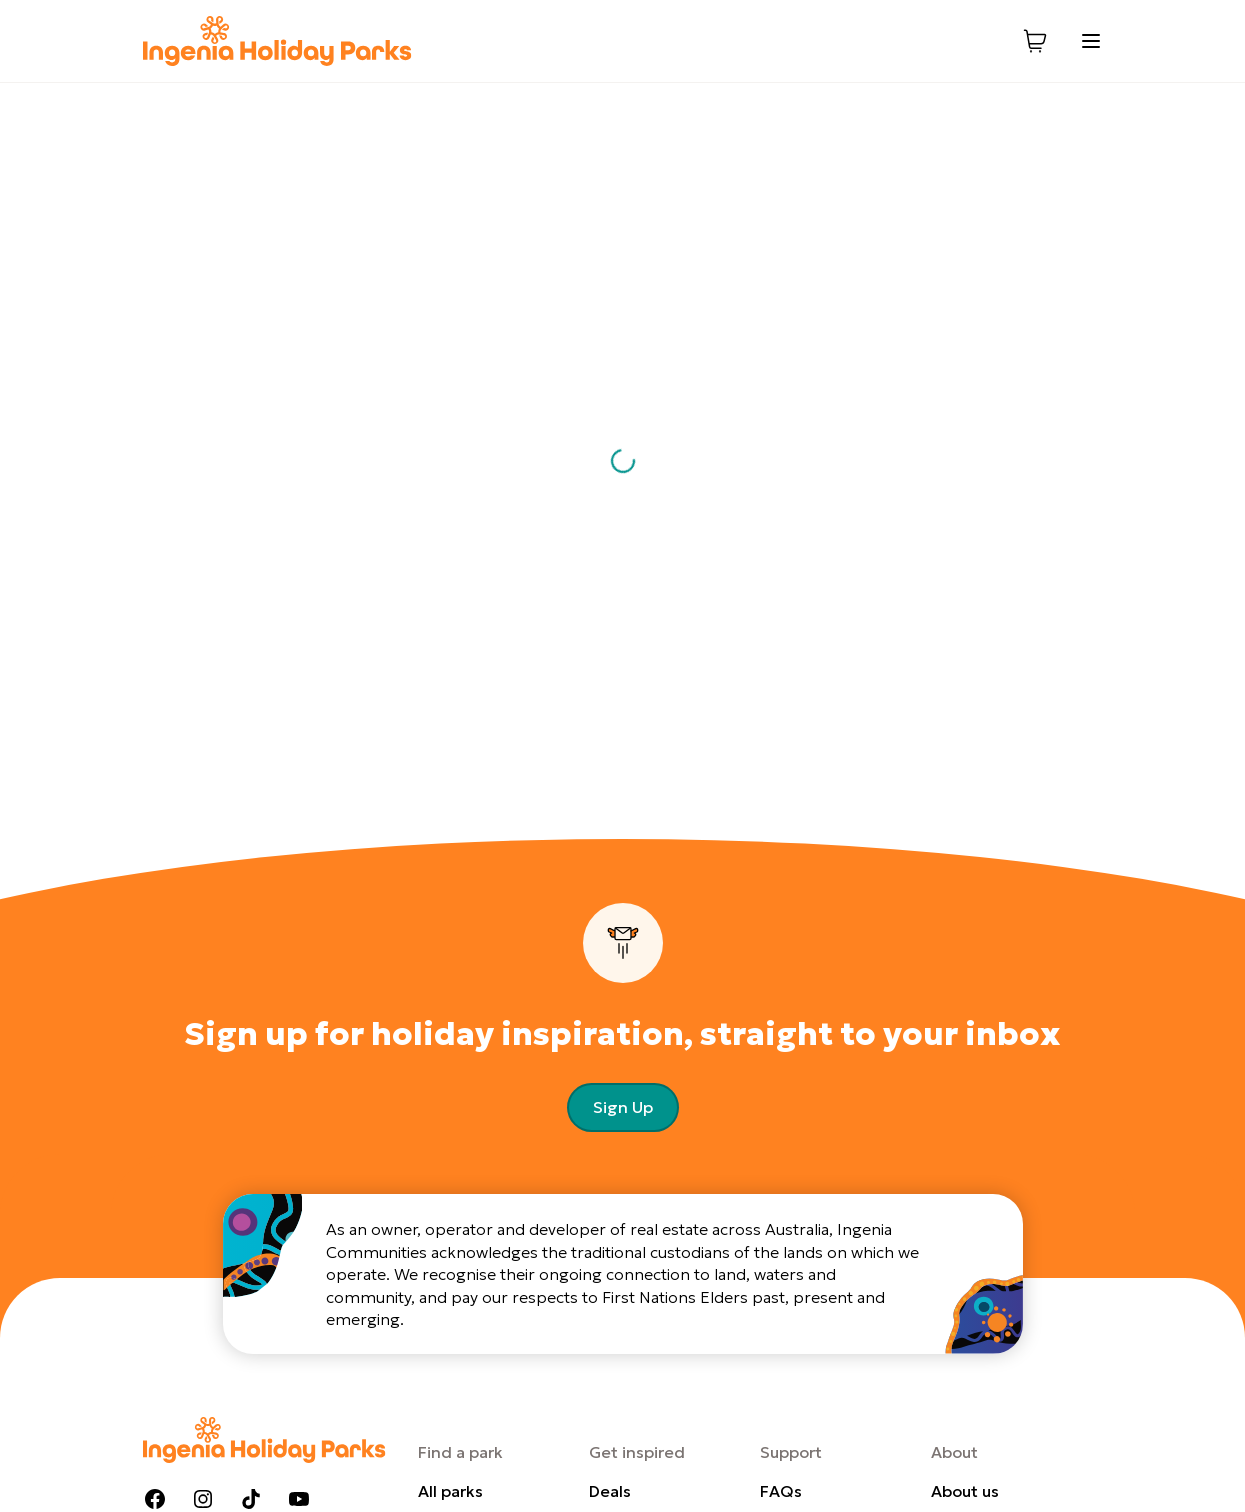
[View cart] (1035, 41)
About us (965, 1491)
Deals (610, 1491)
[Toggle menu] (1091, 41)
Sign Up (623, 1107)
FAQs (781, 1491)
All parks (450, 1491)
